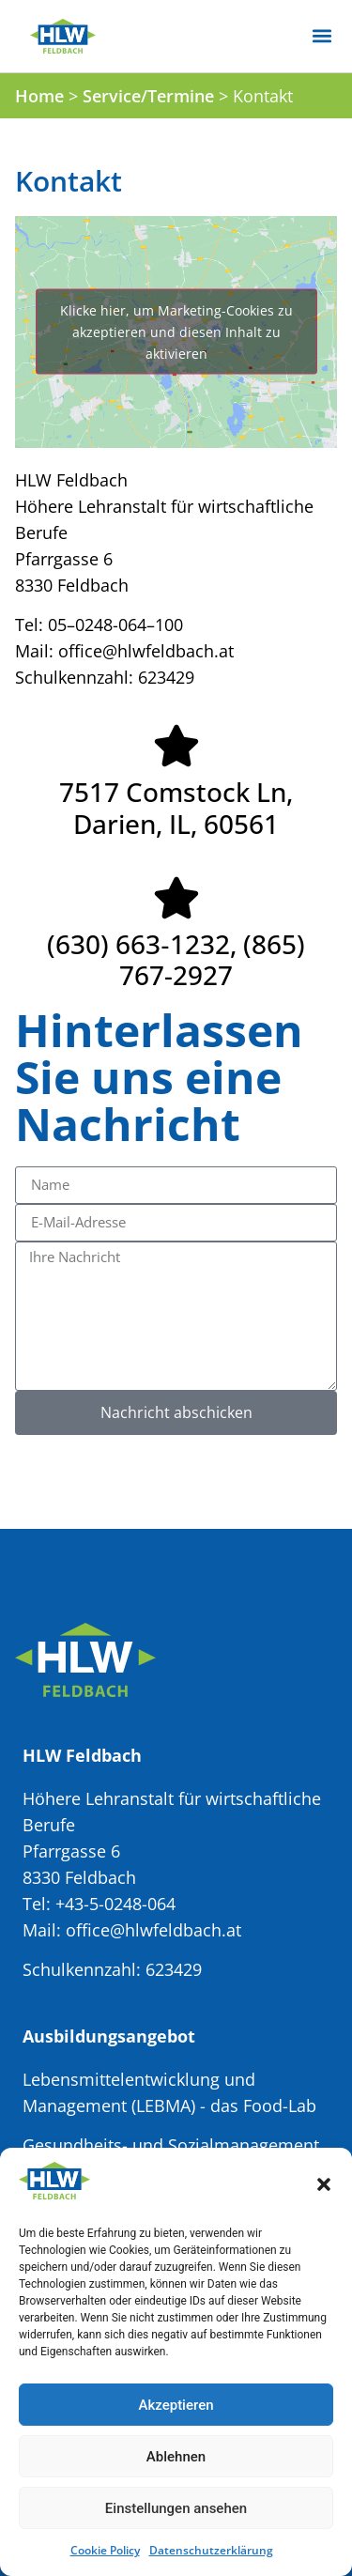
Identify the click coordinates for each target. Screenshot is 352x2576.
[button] (323, 2184)
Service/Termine (148, 96)
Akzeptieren (175, 2405)
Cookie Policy (105, 2550)
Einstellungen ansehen (176, 2508)
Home (39, 96)
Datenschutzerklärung (211, 2550)
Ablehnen (176, 2456)
